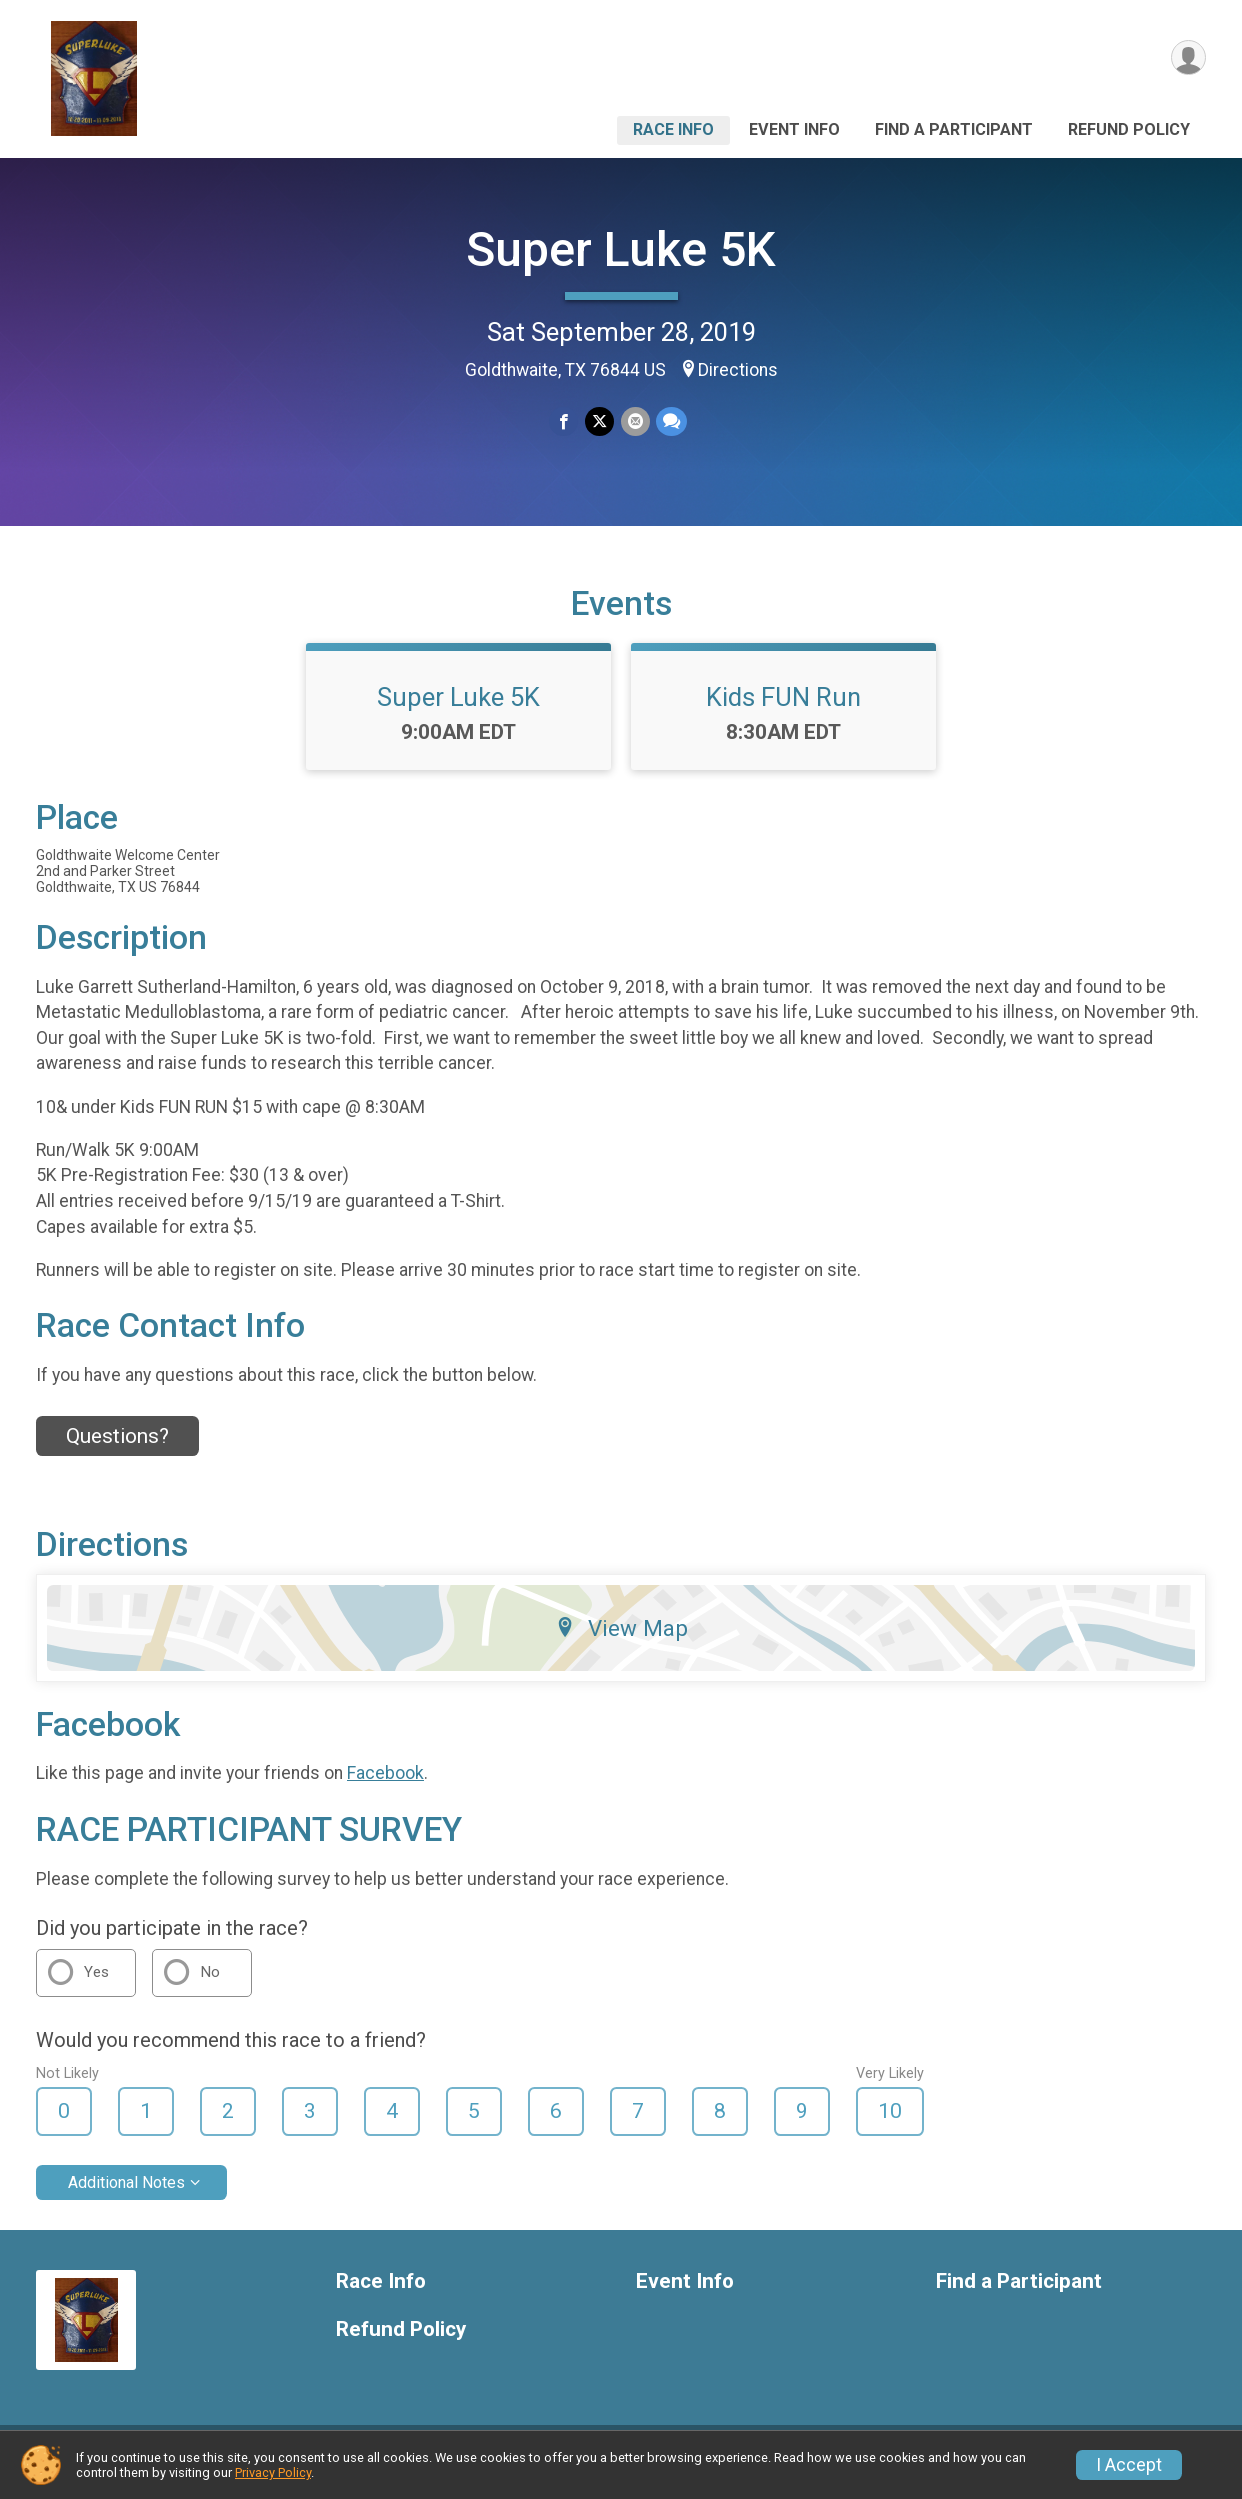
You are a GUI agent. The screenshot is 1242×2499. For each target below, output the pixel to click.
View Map (621, 1640)
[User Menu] (1187, 58)
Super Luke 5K (621, 249)
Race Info (673, 129)
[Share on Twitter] (599, 421)
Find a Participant (954, 129)
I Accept (1129, 2465)
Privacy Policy (273, 2472)
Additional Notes (126, 2194)
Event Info (794, 129)
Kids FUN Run (783, 709)
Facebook (385, 1786)
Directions (738, 370)
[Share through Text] (670, 421)
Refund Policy (1129, 129)
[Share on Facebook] (564, 421)
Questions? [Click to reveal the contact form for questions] (117, 1449)
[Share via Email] (634, 421)
